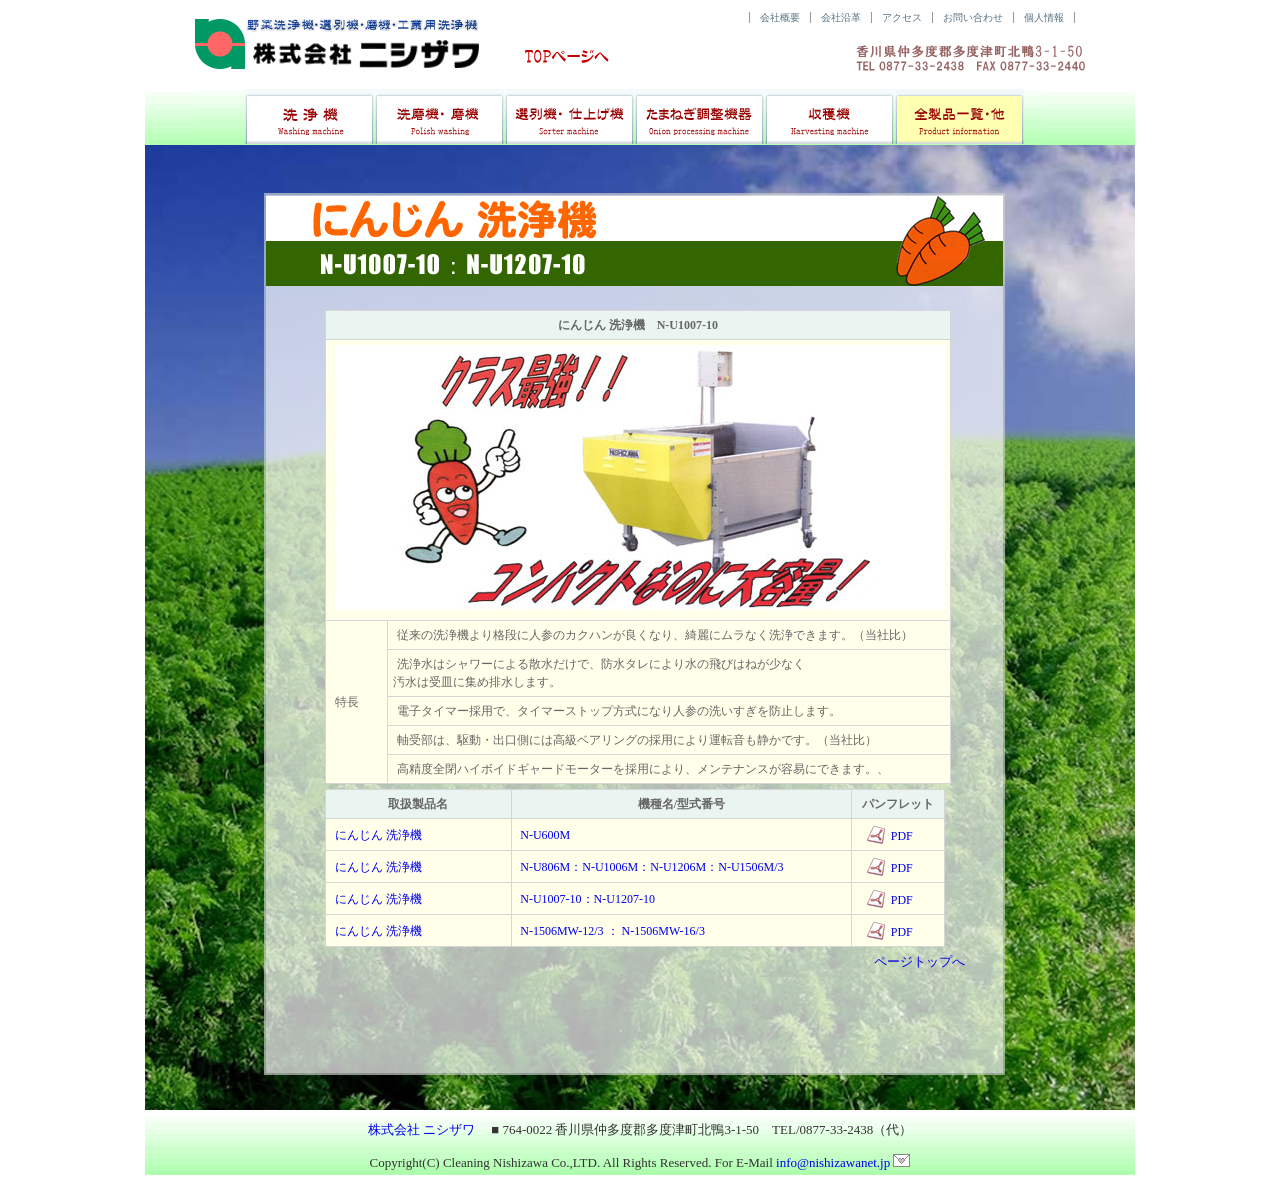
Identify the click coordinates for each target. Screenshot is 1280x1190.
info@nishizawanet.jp (843, 1162)
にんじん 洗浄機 (378, 835)
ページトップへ (919, 961)
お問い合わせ (973, 17)
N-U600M (545, 835)
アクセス (902, 17)
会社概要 (780, 17)
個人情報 (1044, 17)
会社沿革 (841, 17)
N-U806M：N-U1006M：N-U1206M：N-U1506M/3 (651, 867)
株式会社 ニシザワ (421, 1129)
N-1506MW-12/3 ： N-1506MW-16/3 (612, 931)
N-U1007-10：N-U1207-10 (587, 899)
